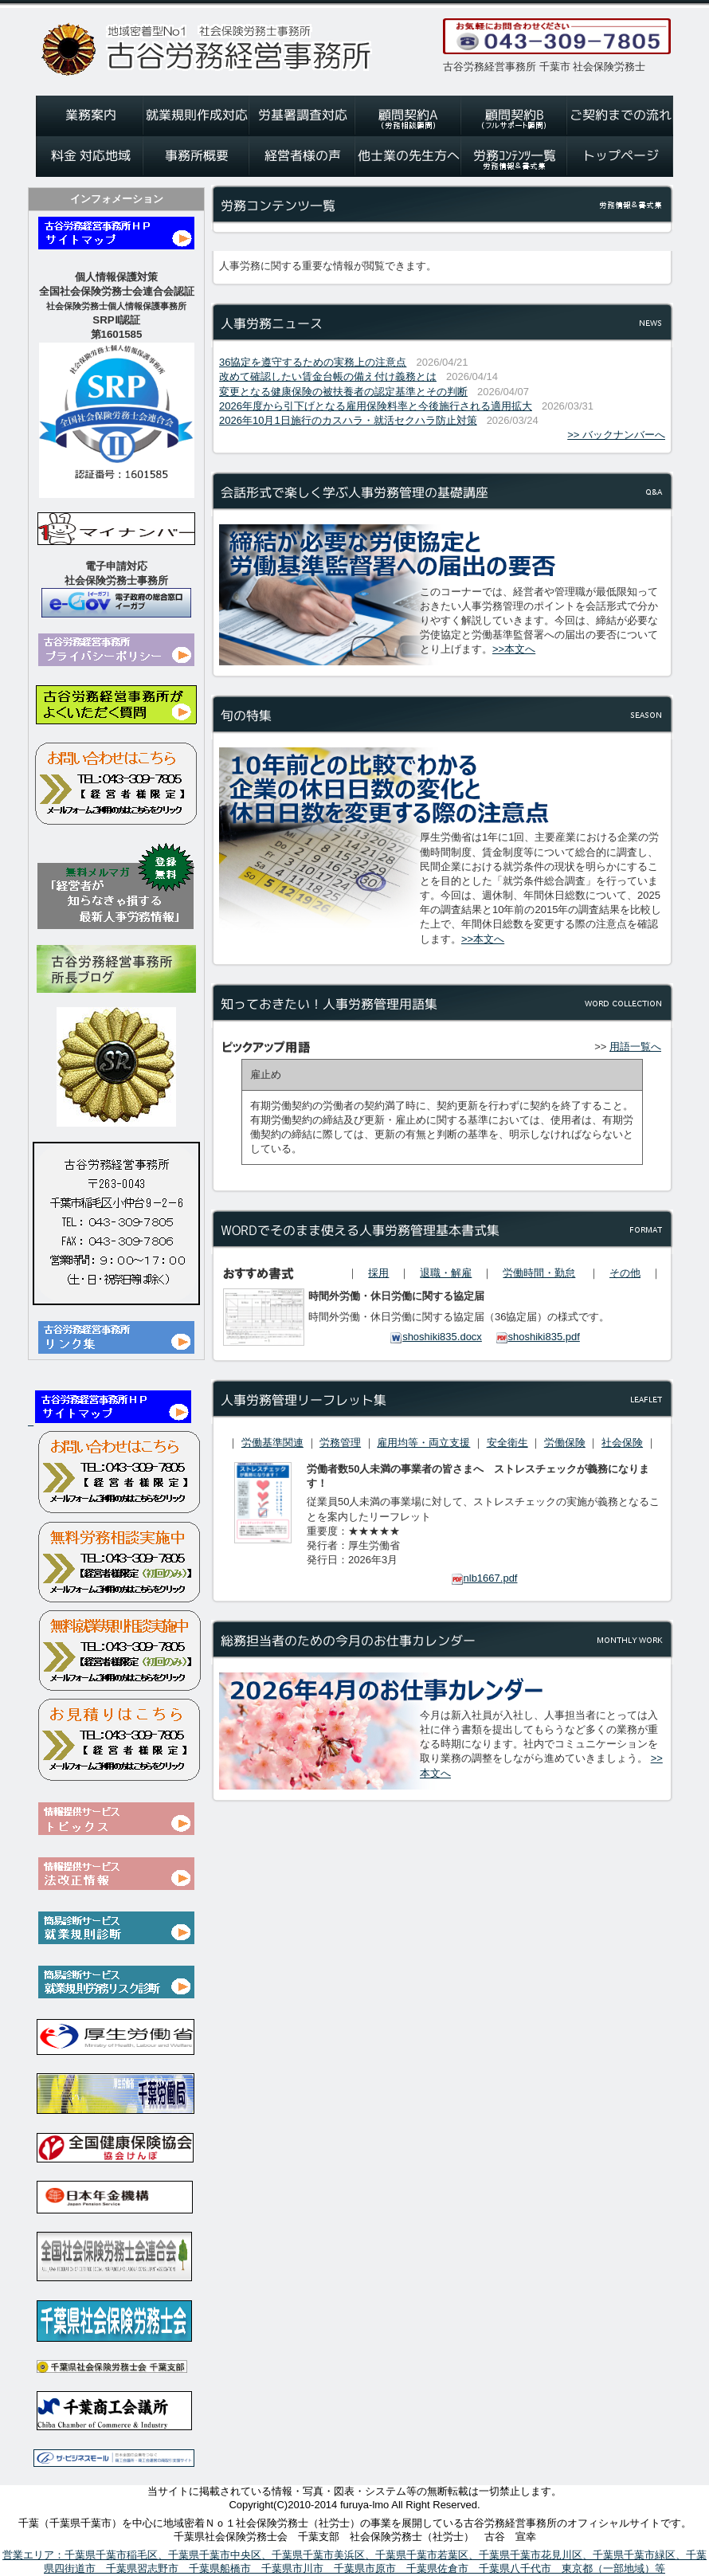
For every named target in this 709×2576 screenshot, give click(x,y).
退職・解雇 (446, 1273)
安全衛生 (507, 1443)
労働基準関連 (272, 1443)
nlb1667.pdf (484, 1578)
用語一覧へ (635, 1047)
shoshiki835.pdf (538, 1337)
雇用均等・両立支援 (423, 1443)
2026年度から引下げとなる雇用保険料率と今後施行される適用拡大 (375, 406)
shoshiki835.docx (436, 1337)
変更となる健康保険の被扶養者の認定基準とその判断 (343, 392)
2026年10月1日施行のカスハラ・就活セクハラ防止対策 (348, 420)
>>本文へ (513, 649)
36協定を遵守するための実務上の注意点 (312, 362)
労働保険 (565, 1443)
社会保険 (622, 1443)
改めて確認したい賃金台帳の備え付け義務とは (328, 376)
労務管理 (340, 1443)
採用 (378, 1273)
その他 (624, 1273)
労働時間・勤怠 (539, 1273)
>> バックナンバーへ (616, 435)
